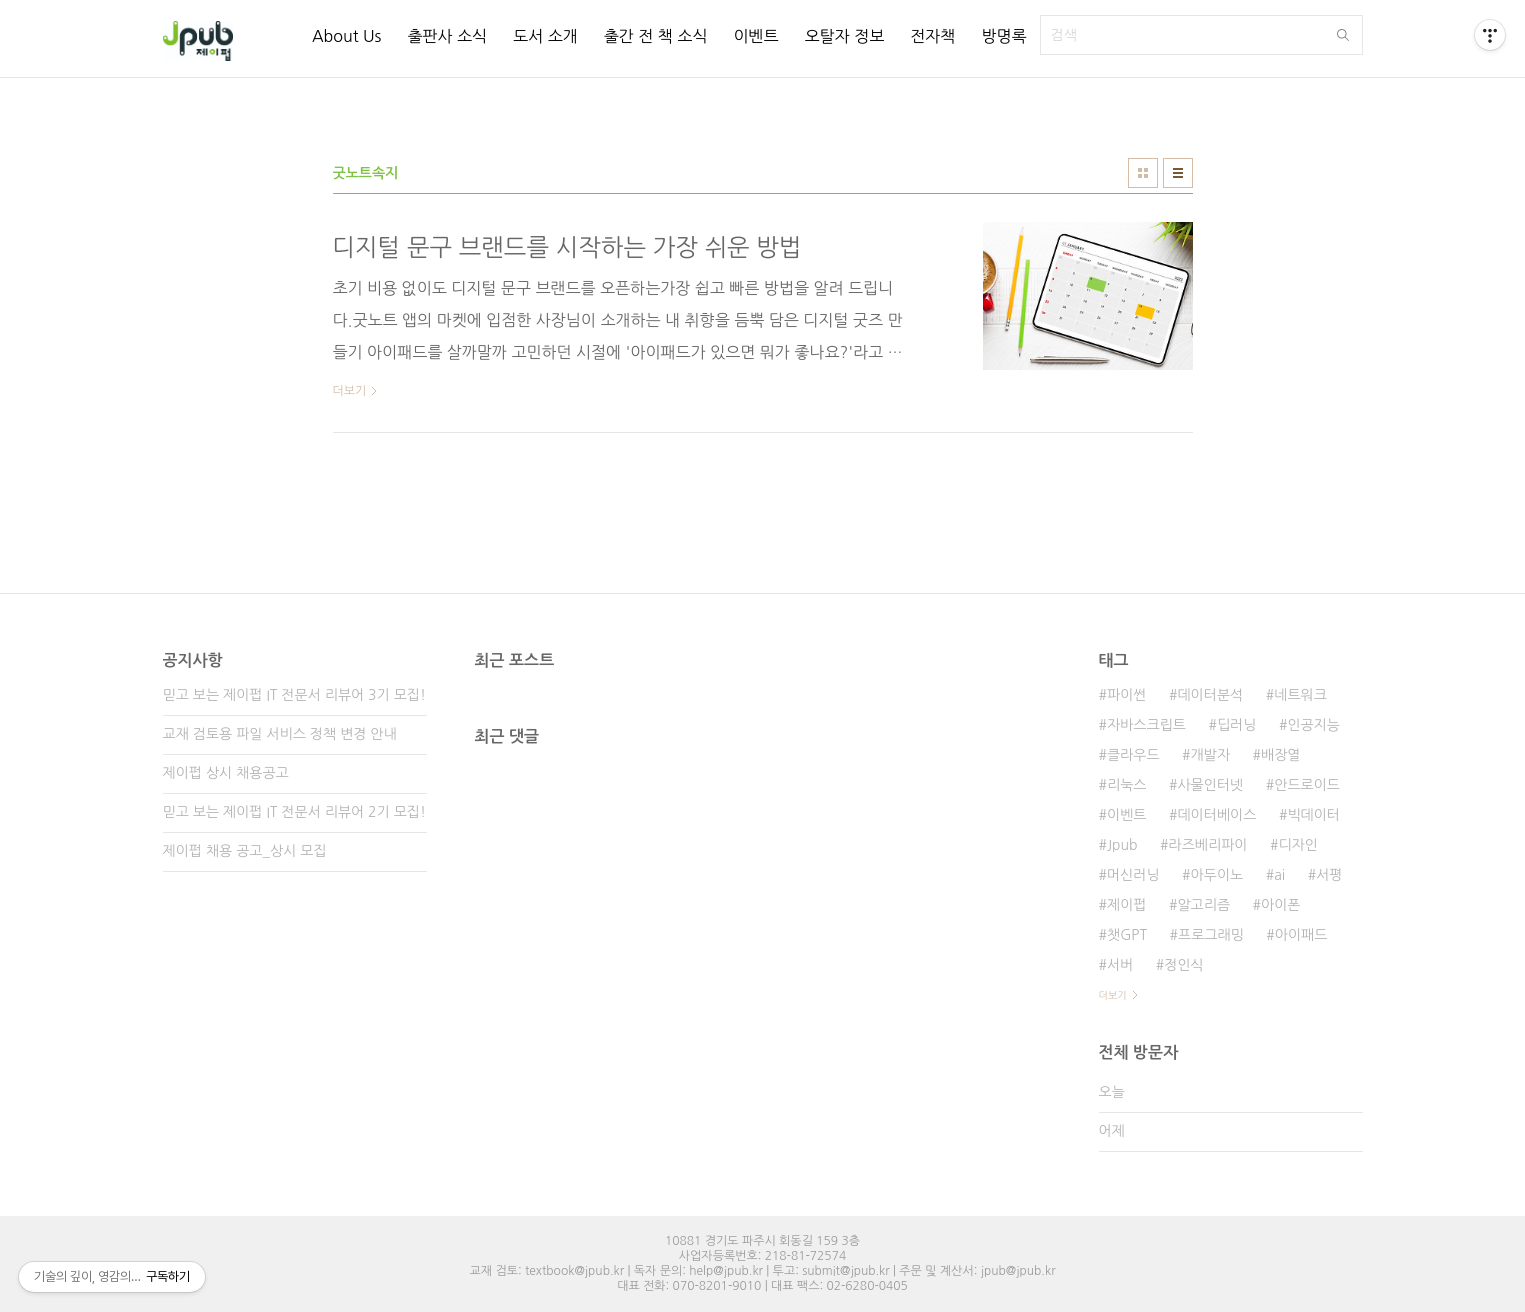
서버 (1120, 965)
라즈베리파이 (1208, 845)
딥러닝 (1236, 725)
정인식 (1183, 965)
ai (1279, 875)
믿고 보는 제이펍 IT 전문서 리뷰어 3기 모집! (294, 695)
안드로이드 (1307, 785)
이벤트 (755, 36)
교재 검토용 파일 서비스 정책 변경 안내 (280, 734)
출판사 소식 (447, 36)
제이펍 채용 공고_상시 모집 (245, 851)
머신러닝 (1133, 875)
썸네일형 (1143, 173)
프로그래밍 (1211, 935)
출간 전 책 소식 (656, 36)
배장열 (1280, 755)
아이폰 (1280, 905)
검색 (1343, 35)
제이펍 (1126, 905)
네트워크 (1300, 695)
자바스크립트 (1146, 725)
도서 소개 (545, 36)
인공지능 (1313, 725)
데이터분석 (1210, 695)
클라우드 (1133, 755)
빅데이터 (1313, 815)
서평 (1329, 875)
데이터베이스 (1216, 815)
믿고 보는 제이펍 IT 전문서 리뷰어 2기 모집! (294, 812)
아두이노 (1217, 875)
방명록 (1003, 36)
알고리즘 (1203, 905)
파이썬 (1126, 695)
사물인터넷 (1210, 785)
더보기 (1113, 995)
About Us (346, 36)
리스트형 (1178, 173)
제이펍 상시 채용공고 (226, 773)
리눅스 (1126, 785)
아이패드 (1301, 935)
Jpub (1122, 845)
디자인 (1297, 845)
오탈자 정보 (845, 36)
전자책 (932, 36)
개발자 (1210, 755)
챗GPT (1127, 935)
